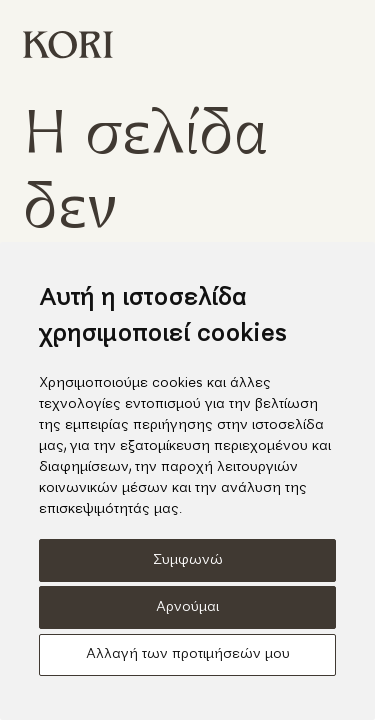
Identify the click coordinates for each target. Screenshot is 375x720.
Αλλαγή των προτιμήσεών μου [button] (188, 654)
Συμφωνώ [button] (188, 560)
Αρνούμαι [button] (187, 607)
